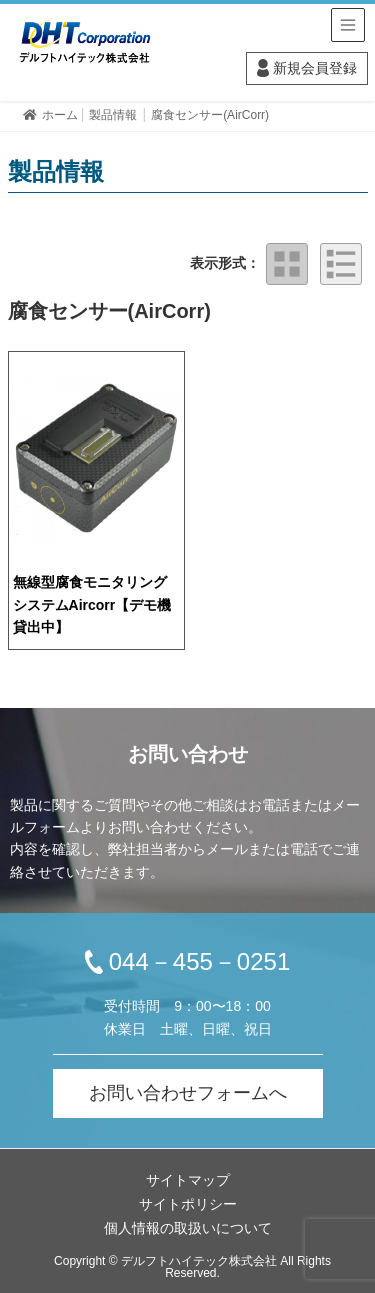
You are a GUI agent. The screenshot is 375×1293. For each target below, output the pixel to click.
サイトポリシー (188, 1204)
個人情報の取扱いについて (188, 1228)
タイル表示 (287, 264)
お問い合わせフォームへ (188, 1093)
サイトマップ (188, 1180)
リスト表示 (341, 264)
